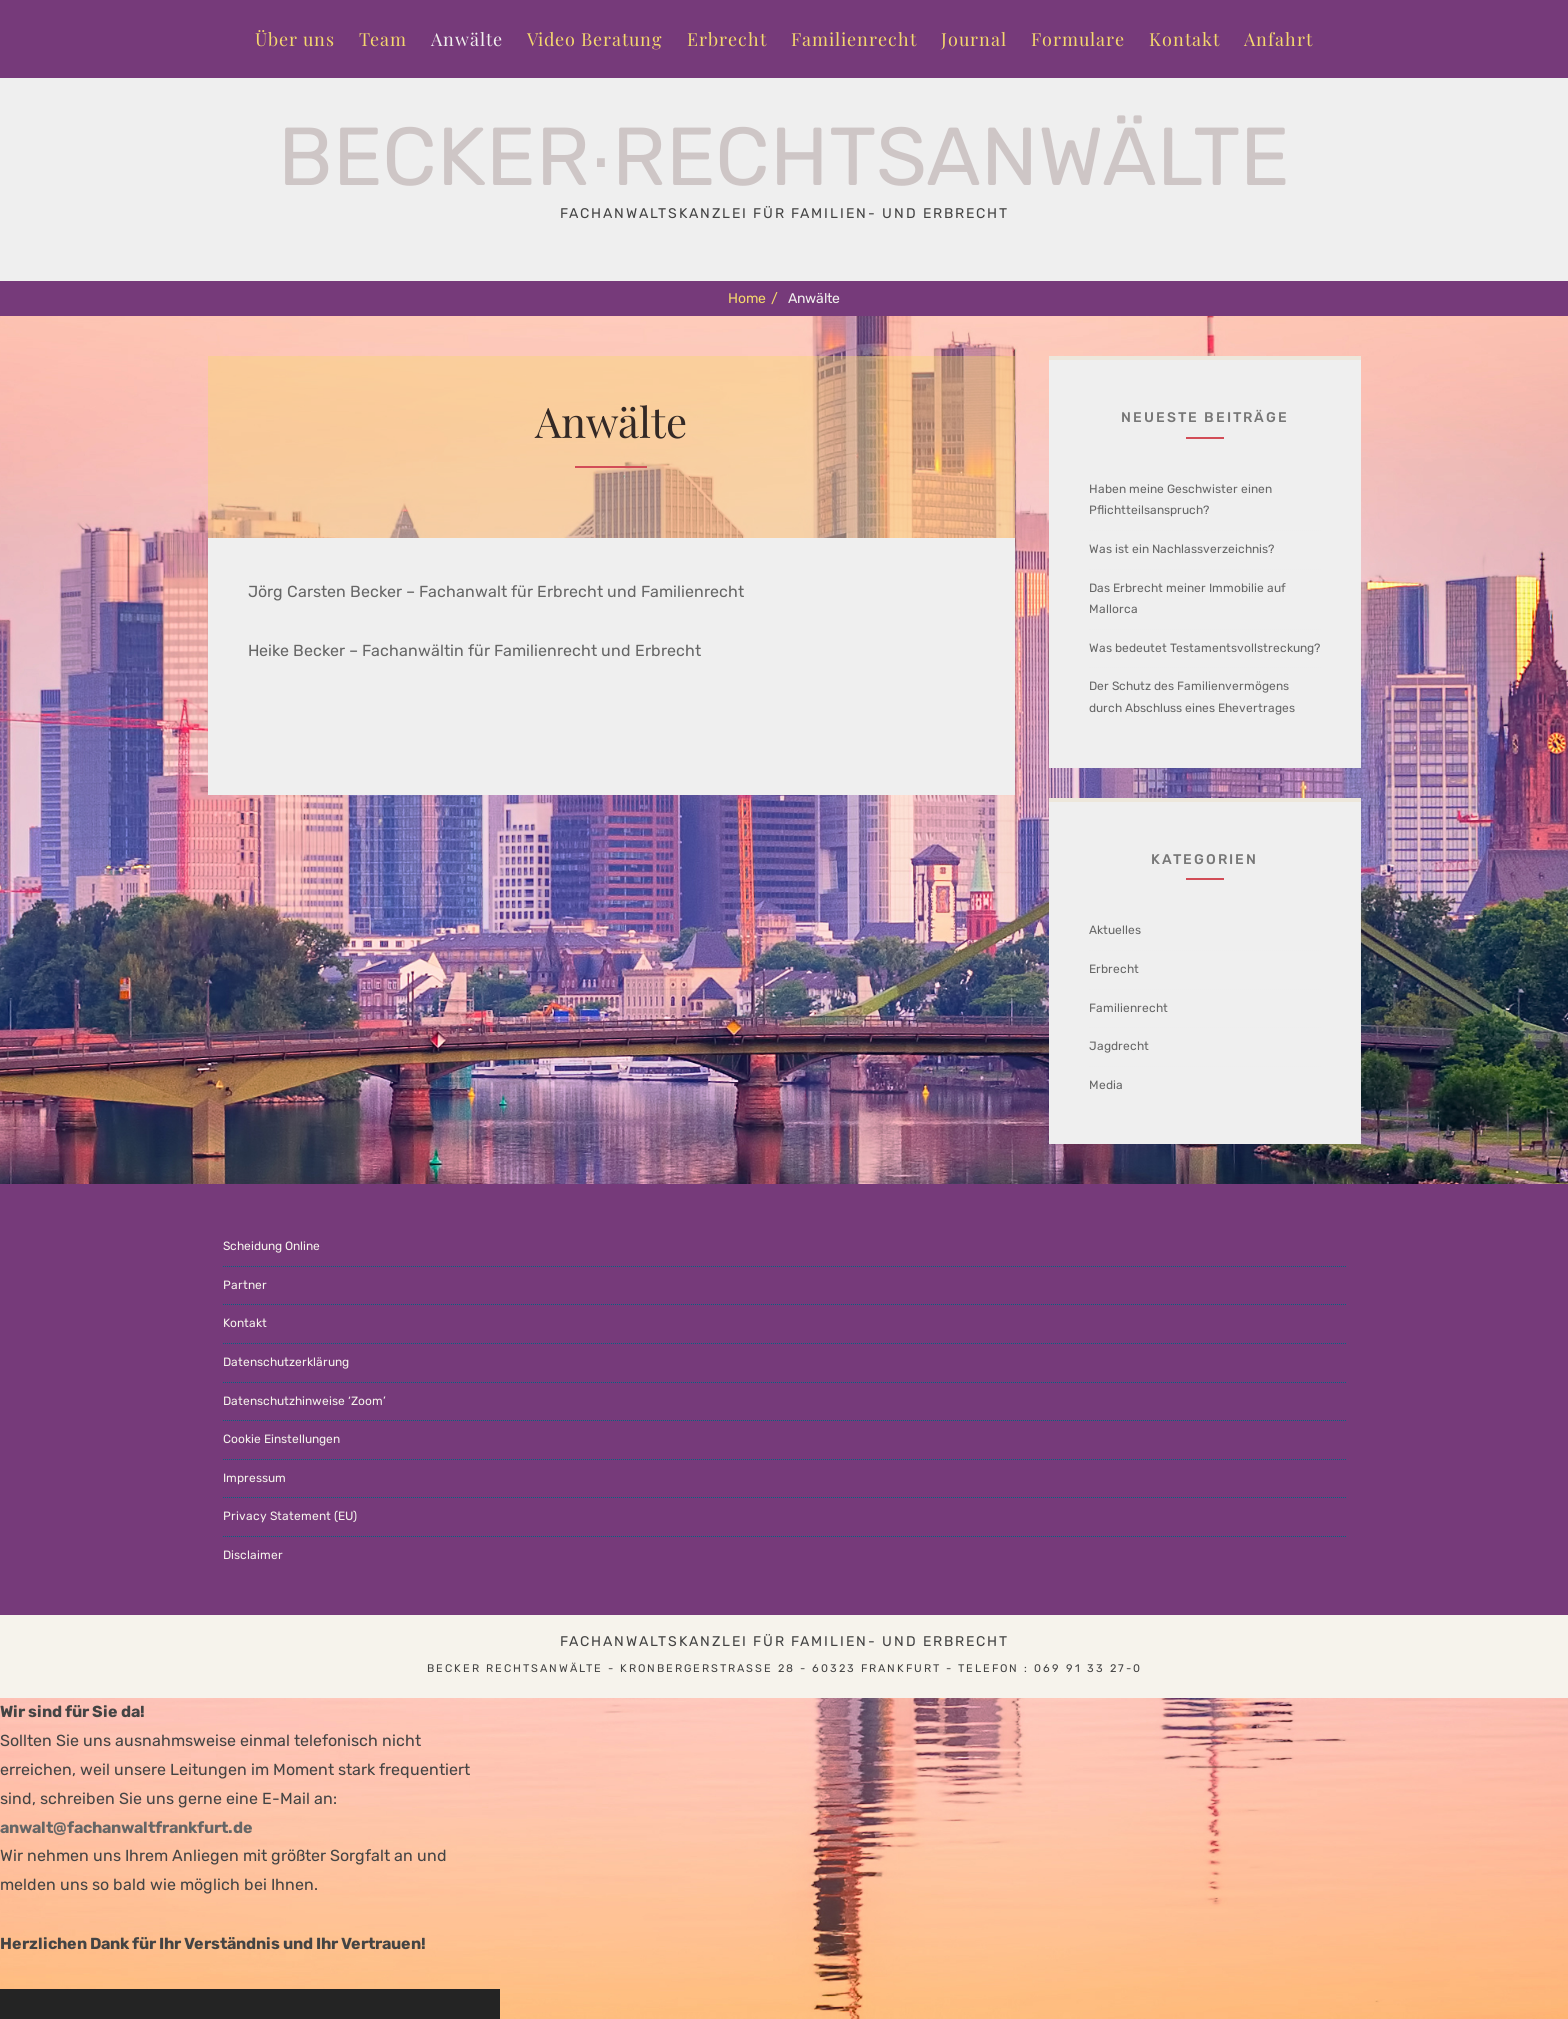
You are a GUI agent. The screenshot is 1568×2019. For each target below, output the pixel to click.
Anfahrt (1278, 39)
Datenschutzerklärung (286, 1362)
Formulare (1078, 39)
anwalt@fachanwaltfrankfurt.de (126, 1827)
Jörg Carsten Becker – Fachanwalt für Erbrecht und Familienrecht (496, 591)
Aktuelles (1115, 930)
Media (1106, 1085)
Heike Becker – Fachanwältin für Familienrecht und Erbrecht (474, 650)
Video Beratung (595, 39)
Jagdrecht (1119, 1046)
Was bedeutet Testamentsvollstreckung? (1204, 648)
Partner (245, 1285)
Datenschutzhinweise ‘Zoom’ (304, 1401)
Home (753, 298)
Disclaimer (253, 1555)
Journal (974, 39)
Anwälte (467, 39)
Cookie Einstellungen (281, 1439)
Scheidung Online (271, 1246)
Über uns (295, 39)
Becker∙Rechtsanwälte (784, 157)
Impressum (254, 1478)
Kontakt (1184, 39)
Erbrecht (727, 39)
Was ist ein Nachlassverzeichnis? (1181, 549)
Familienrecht (854, 39)
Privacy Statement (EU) (290, 1516)
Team (383, 39)
